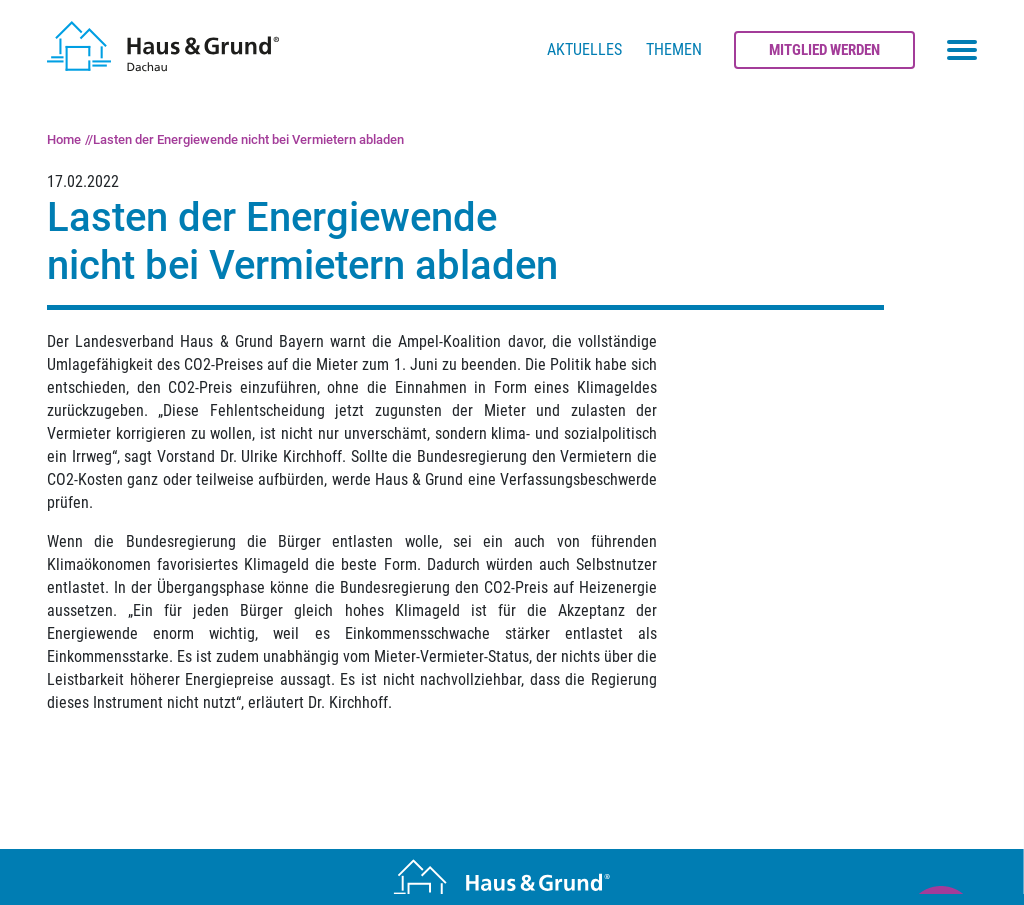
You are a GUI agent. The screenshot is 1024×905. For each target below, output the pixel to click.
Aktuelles (584, 49)
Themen (674, 49)
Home (64, 139)
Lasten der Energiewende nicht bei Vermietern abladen (248, 139)
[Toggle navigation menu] (962, 50)
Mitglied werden (824, 50)
